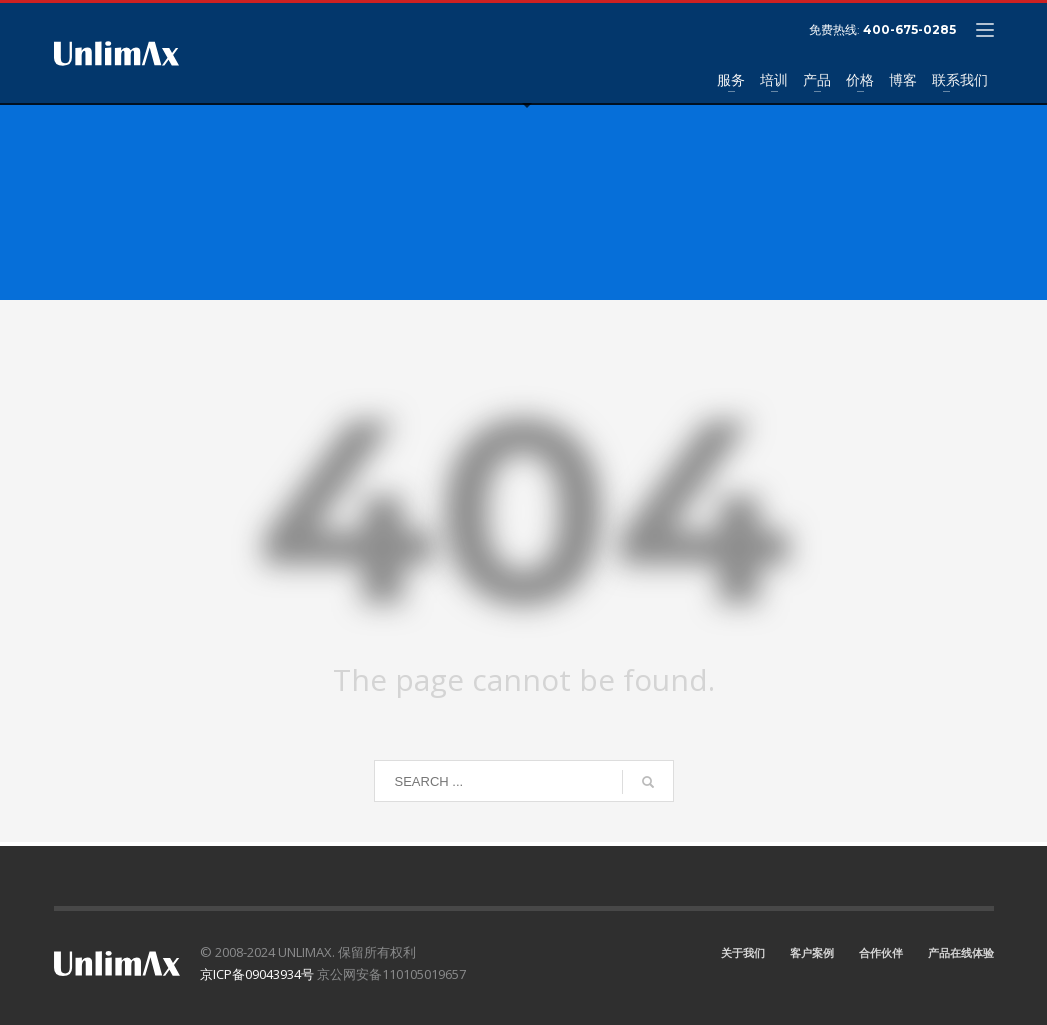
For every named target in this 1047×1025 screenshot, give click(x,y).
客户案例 (812, 952)
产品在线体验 (961, 952)
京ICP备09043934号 (257, 974)
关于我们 (743, 952)
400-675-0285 (909, 29)
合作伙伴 (881, 952)
